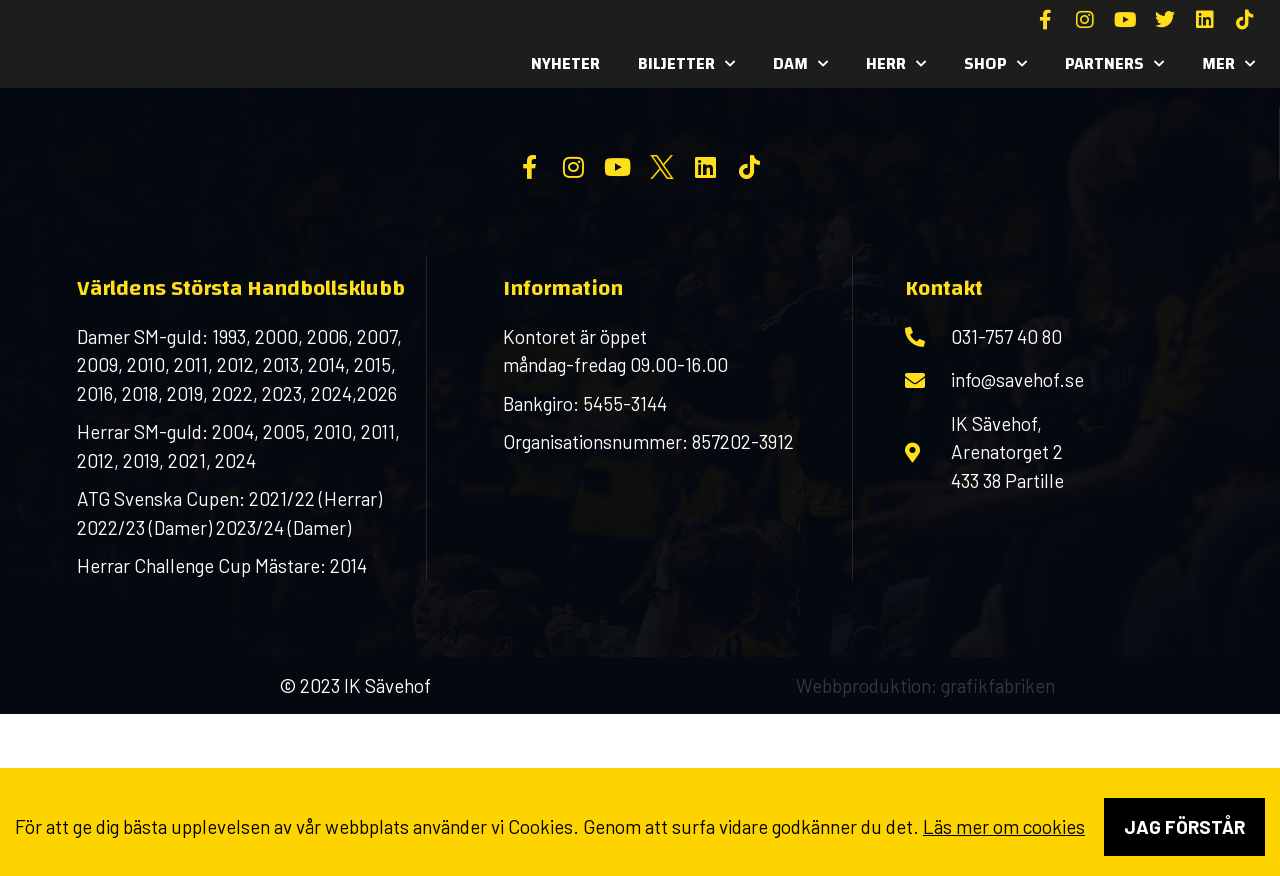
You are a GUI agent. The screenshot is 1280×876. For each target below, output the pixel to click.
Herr (896, 64)
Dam (800, 64)
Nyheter (565, 63)
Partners (1114, 64)
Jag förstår (1184, 826)
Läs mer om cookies (1004, 826)
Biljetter (686, 64)
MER (1228, 64)
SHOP (995, 64)
